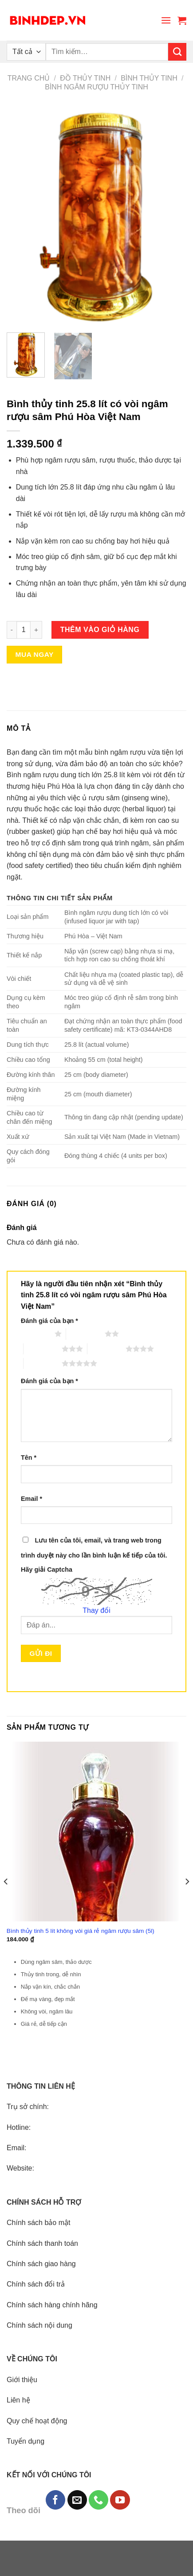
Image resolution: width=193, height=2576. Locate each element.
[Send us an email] (77, 2500)
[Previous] (6, 1899)
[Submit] (177, 52)
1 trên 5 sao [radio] (35, 1333)
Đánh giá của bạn (49, 1320)
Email (31, 1498)
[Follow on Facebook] (55, 2500)
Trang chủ (29, 78)
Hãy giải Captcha (46, 1569)
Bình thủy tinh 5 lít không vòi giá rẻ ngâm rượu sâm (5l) (80, 1931)
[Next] (186, 1899)
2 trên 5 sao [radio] (85, 1333)
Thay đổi (96, 1610)
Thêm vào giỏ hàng (100, 629)
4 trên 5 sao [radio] (106, 1348)
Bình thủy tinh (149, 78)
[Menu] (166, 20)
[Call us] (98, 2500)
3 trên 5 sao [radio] (43, 1348)
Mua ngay (35, 654)
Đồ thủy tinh (85, 78)
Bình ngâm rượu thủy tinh (96, 87)
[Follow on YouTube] (120, 2500)
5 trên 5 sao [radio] (43, 1363)
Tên (28, 1457)
